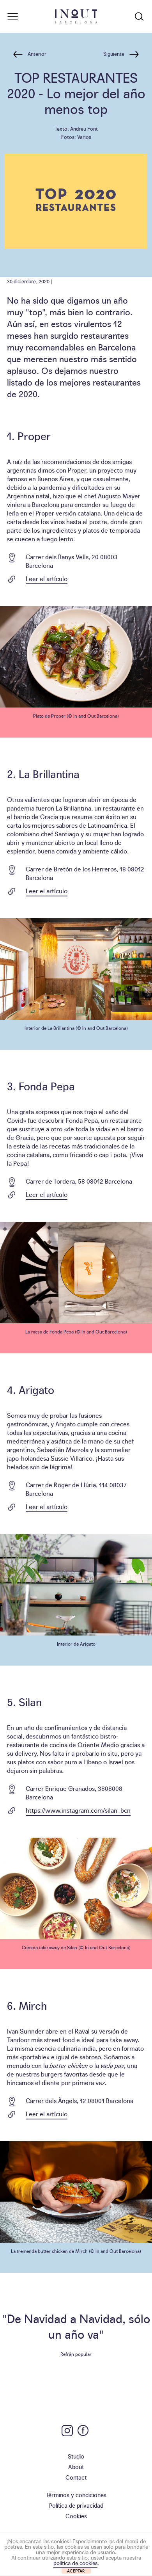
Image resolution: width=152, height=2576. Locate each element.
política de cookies (75, 2563)
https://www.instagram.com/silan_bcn (78, 1810)
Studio (76, 2456)
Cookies (76, 2516)
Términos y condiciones (76, 2495)
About (76, 2466)
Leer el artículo (46, 578)
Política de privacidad (76, 2505)
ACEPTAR (76, 2571)
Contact (76, 2477)
